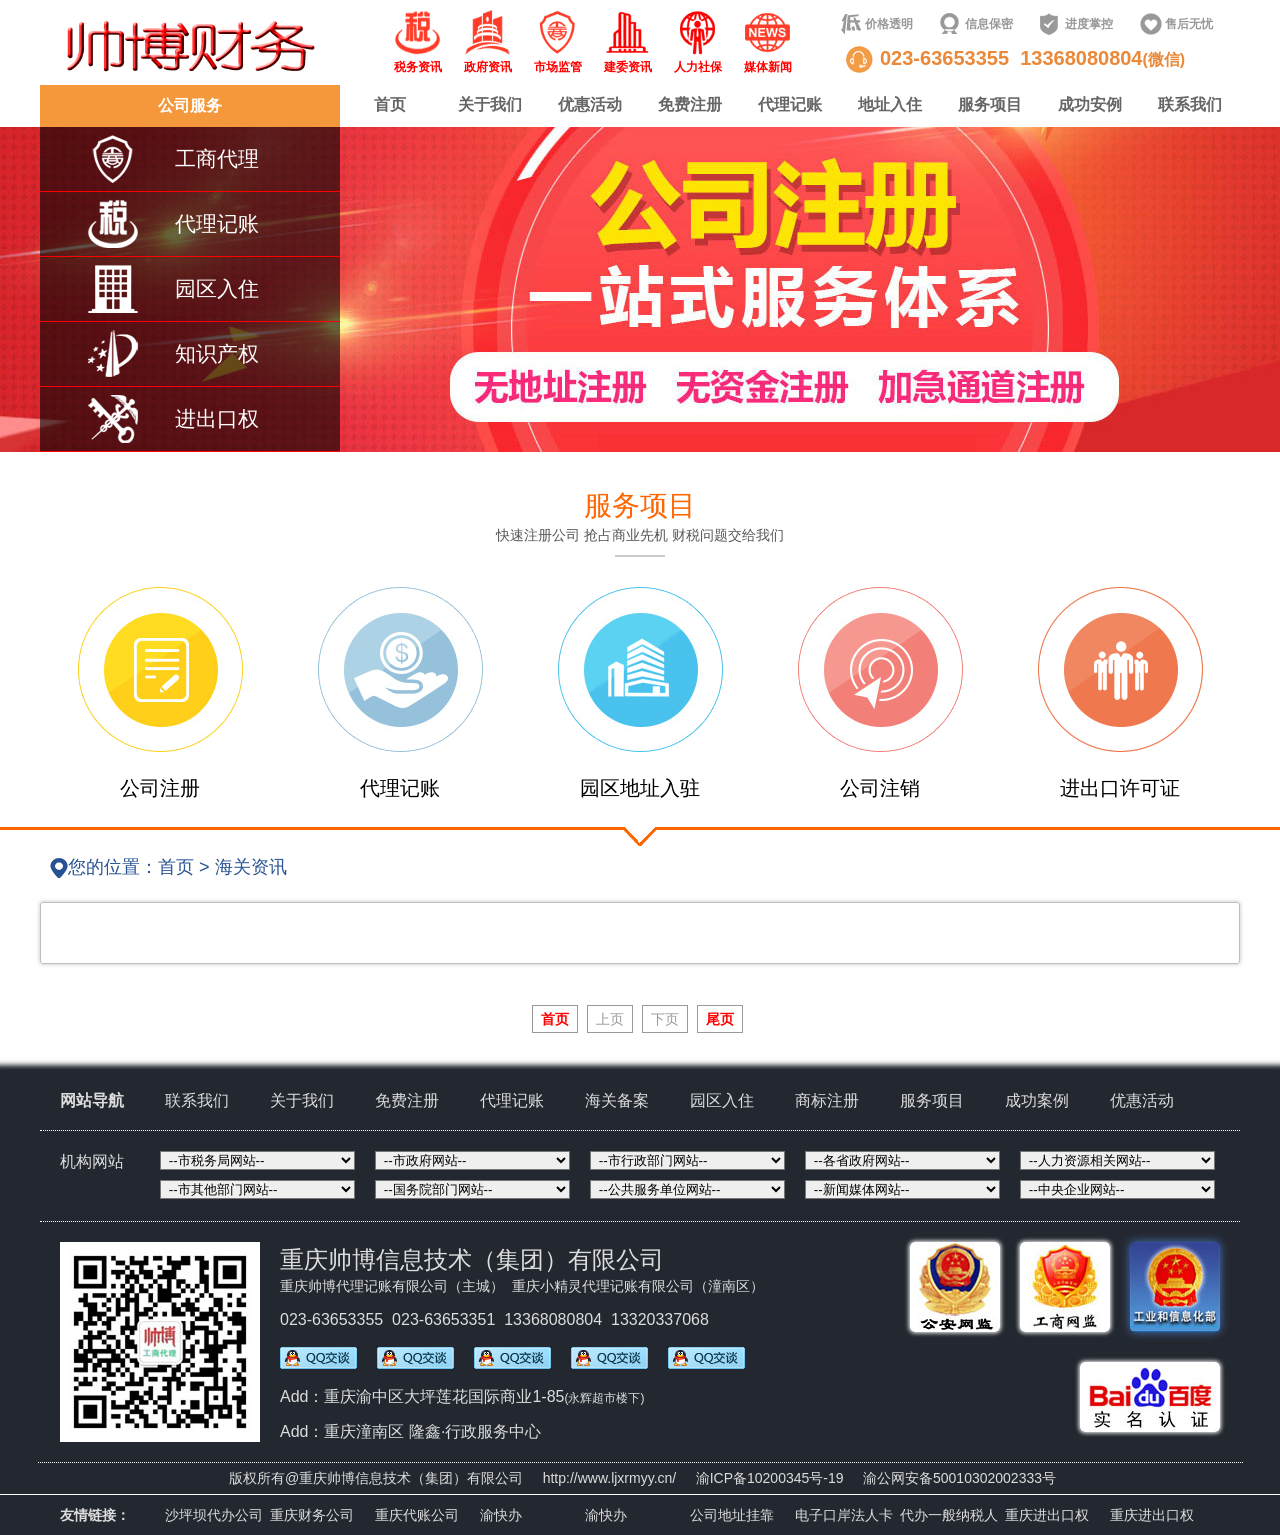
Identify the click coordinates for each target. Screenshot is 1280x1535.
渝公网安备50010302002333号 (959, 1478)
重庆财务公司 (312, 1515)
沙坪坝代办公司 (214, 1515)
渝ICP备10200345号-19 (770, 1478)
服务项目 (990, 104)
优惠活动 (590, 104)
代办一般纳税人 (949, 1515)
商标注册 (827, 1100)
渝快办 (501, 1515)
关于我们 (490, 104)
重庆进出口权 (1047, 1515)
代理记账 (790, 104)
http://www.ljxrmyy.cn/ (610, 1478)
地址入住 (890, 104)
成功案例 (1037, 1100)
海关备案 (617, 1100)
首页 (390, 104)
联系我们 (1190, 104)
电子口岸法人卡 (844, 1515)
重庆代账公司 (417, 1515)
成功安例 (1090, 104)
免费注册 (690, 104)
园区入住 (722, 1100)
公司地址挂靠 (732, 1515)
